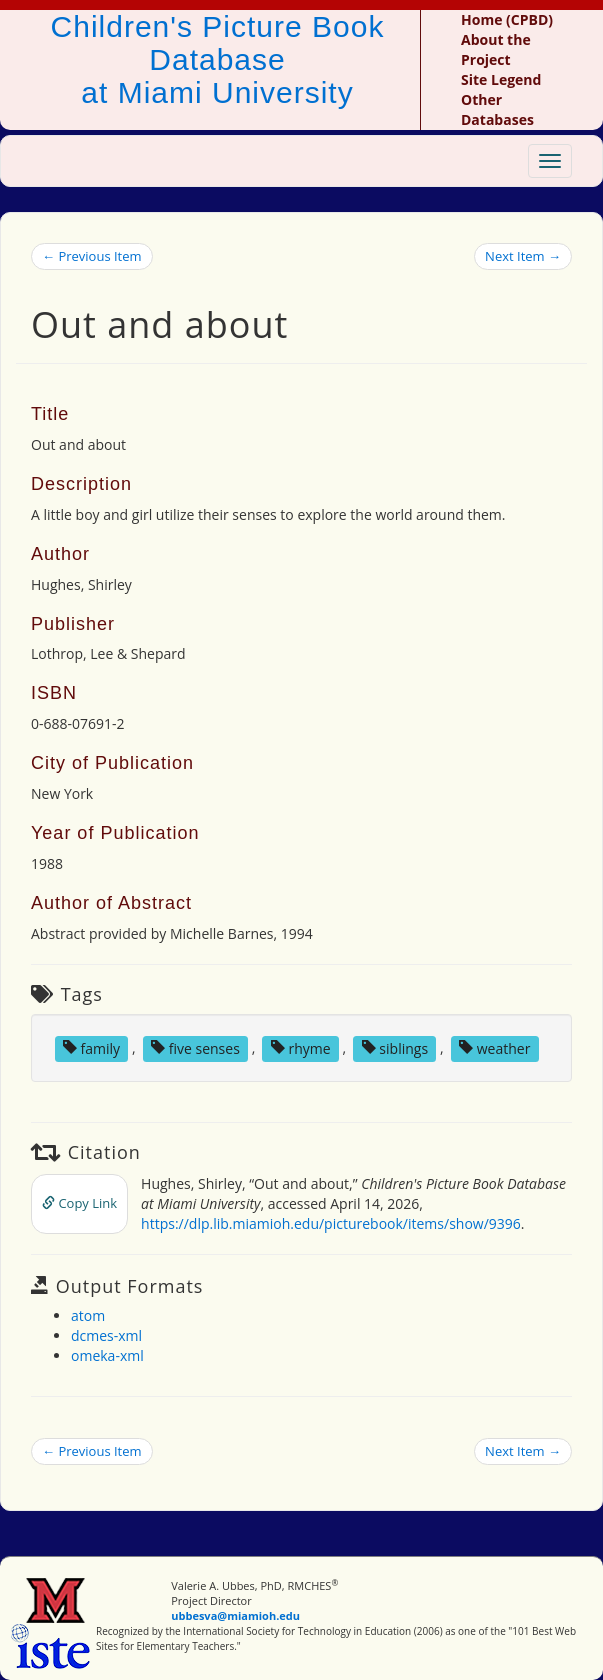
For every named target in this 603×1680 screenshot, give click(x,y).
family (91, 1047)
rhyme (301, 1047)
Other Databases (497, 109)
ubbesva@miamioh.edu (235, 1615)
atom (88, 1315)
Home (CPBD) (507, 19)
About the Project (496, 49)
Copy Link (79, 1203)
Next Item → (523, 256)
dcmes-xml (106, 1335)
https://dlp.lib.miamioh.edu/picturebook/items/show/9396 (331, 1223)
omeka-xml (107, 1355)
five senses (195, 1047)
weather (494, 1047)
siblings (395, 1047)
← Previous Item (92, 256)
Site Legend (501, 79)
